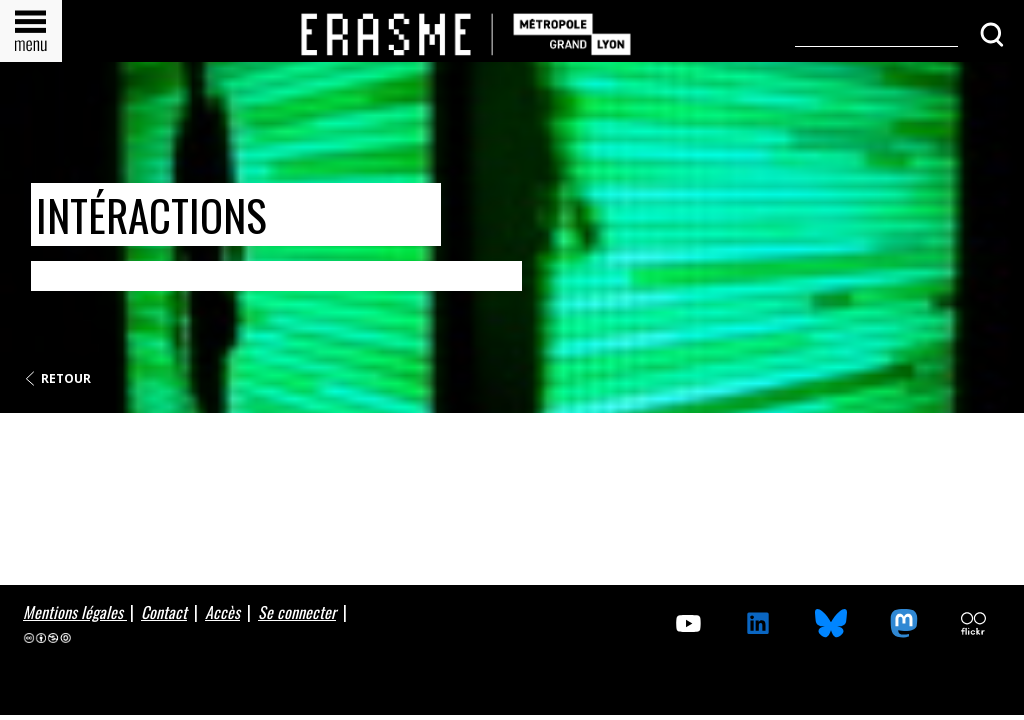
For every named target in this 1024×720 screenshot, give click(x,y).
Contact (164, 612)
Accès (222, 612)
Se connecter (297, 612)
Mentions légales (75, 612)
